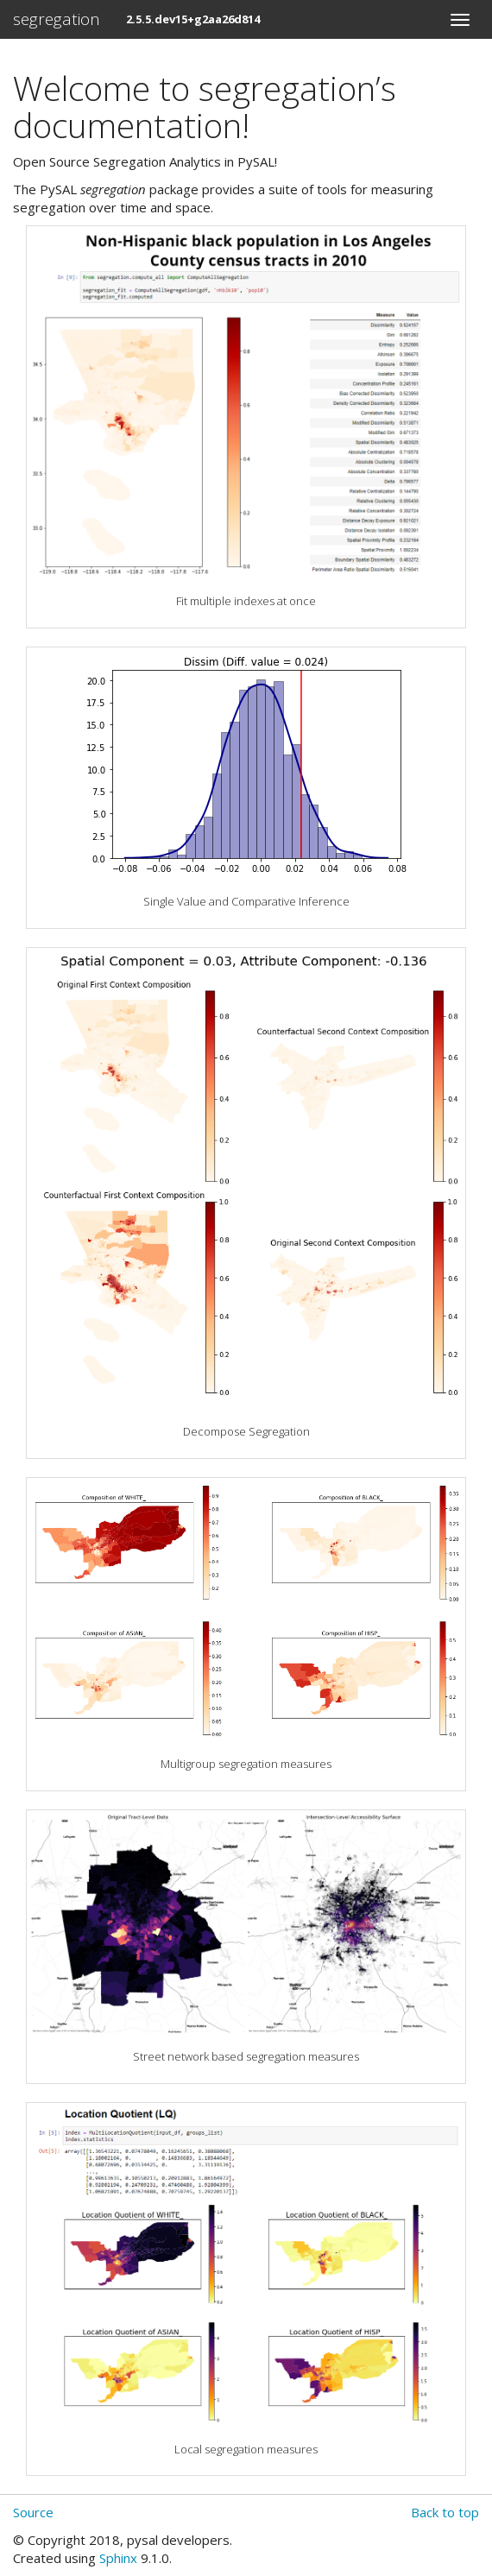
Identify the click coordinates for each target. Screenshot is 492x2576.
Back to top (445, 2512)
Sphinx (118, 2558)
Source (33, 2512)
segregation (56, 19)
